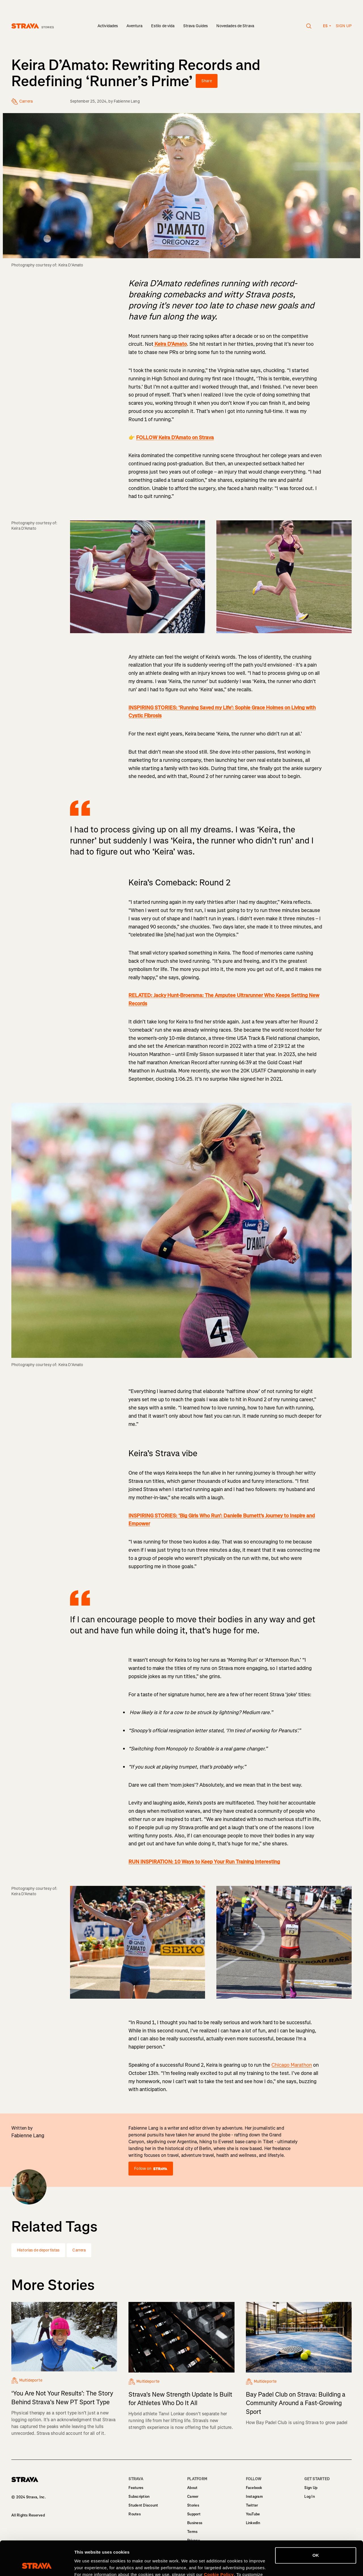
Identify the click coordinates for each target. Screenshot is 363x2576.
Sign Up (310, 2487)
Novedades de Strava (235, 26)
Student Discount (143, 2505)
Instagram (254, 2496)
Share (206, 81)
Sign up (344, 26)
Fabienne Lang (127, 101)
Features (135, 2487)
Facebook (254, 2487)
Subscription (138, 2496)
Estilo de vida (163, 26)
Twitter (252, 2505)
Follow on (150, 2168)
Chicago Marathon (291, 2065)
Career (193, 2496)
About (192, 2487)
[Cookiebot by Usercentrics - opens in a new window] (37, 2565)
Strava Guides (195, 26)
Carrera (79, 2250)
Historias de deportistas (38, 2250)
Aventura (134, 26)
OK (316, 2523)
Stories (193, 2505)
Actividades (108, 26)
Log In (309, 2496)
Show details (87, 2564)
